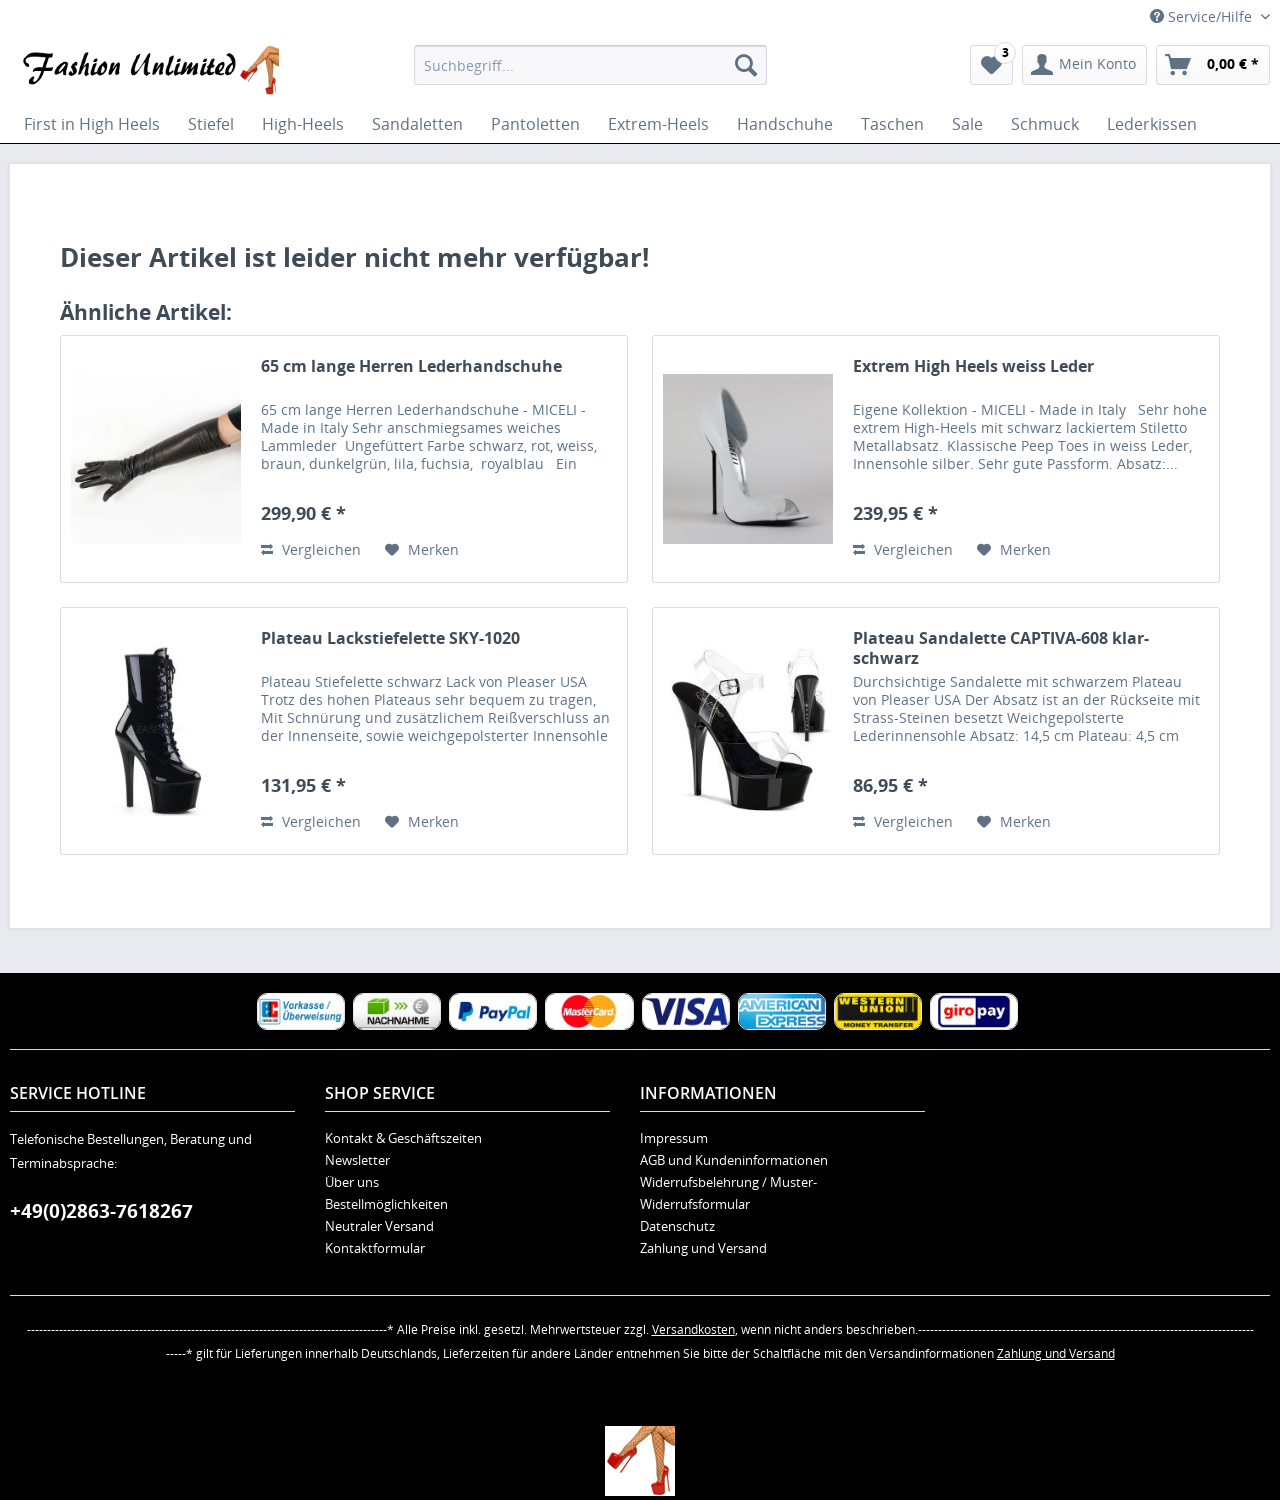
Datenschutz (677, 1226)
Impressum (674, 1138)
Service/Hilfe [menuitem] (1203, 16)
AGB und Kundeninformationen (734, 1160)
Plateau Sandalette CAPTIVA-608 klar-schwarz (1001, 648)
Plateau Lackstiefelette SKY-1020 (390, 638)
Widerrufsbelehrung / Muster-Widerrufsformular (728, 1193)
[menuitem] (590, 65)
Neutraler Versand (379, 1226)
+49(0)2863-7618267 (101, 1211)
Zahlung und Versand (703, 1248)
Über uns (352, 1182)
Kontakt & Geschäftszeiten (403, 1138)
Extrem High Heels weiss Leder (973, 366)
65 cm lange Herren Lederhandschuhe (411, 366)
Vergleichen (311, 549)
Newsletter (357, 1160)
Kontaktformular (375, 1248)
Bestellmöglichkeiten (386, 1204)
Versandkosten (693, 1329)
